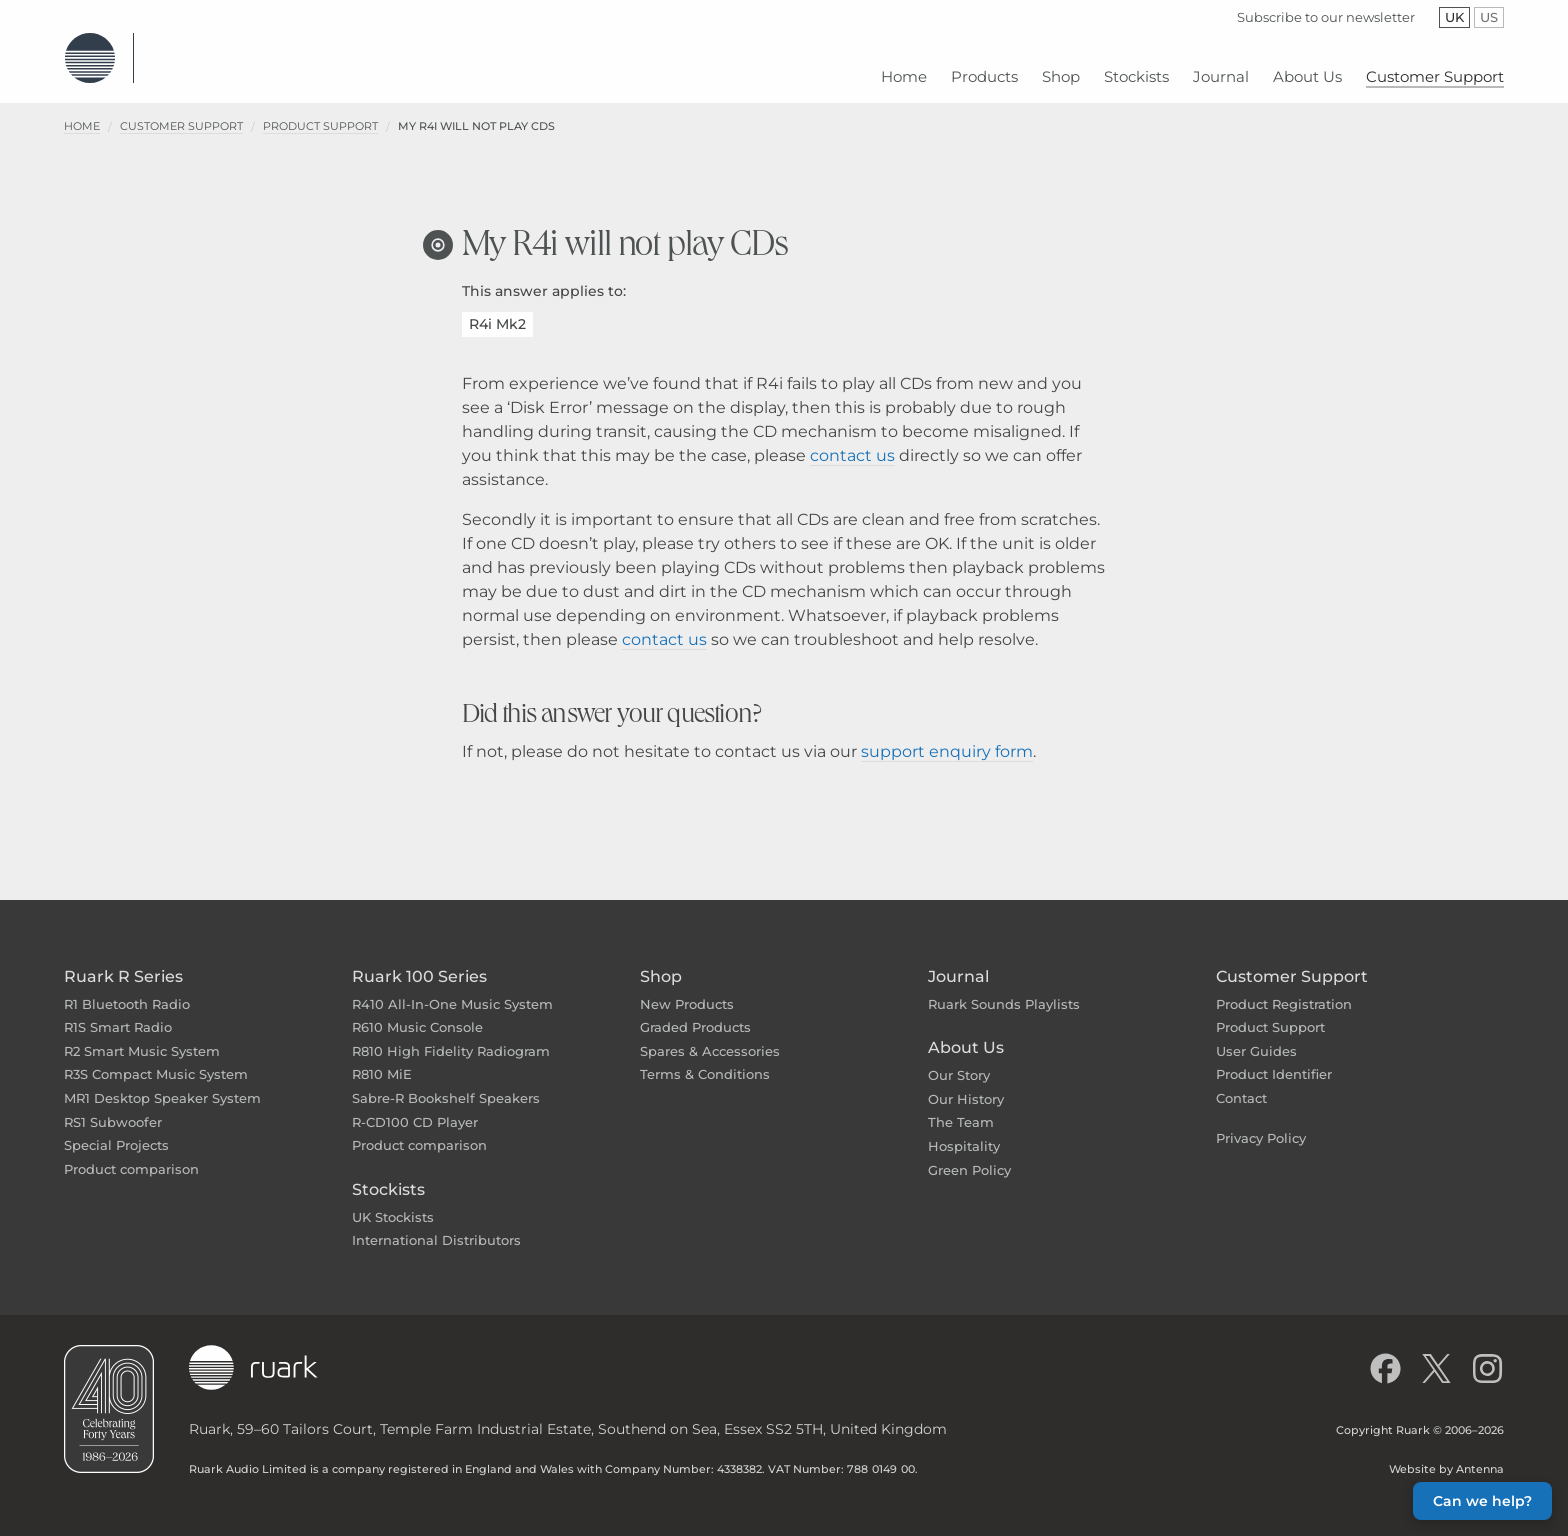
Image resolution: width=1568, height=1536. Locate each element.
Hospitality (964, 1131)
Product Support (320, 111)
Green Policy (969, 1155)
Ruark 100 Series (419, 961)
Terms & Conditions (705, 1059)
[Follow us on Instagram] (1487, 1353)
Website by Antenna (1446, 1454)
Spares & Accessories (710, 1036)
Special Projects (116, 1130)
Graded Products (695, 1012)
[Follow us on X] (1436, 1353)
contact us (852, 440)
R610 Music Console (417, 1012)
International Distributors (436, 1225)
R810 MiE (382, 1059)
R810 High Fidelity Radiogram (451, 1036)
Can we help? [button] (1482, 1501)
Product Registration (1284, 989)
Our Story (959, 1060)
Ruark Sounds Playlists (1004, 989)
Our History (966, 1084)
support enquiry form (947, 736)
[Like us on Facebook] (1385, 1353)
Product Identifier (1274, 1059)
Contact (1241, 1083)
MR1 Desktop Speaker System (162, 1083)
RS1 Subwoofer (113, 1107)
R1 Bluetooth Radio (127, 989)
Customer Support (181, 111)
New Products (687, 989)
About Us (966, 1032)
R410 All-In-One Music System (452, 989)
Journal (958, 961)
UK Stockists (393, 1202)
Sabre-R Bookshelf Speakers (446, 1083)
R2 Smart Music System (142, 1036)
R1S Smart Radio (118, 1012)
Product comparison (131, 1154)
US (1492, 17)
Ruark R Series (123, 961)
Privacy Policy (1261, 1123)
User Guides (1256, 1036)
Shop (661, 961)
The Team (961, 1107)
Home (82, 111)
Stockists (388, 1174)
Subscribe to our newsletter (1326, 17)
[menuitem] (904, 69)
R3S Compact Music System (156, 1059)
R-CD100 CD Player (415, 1107)
